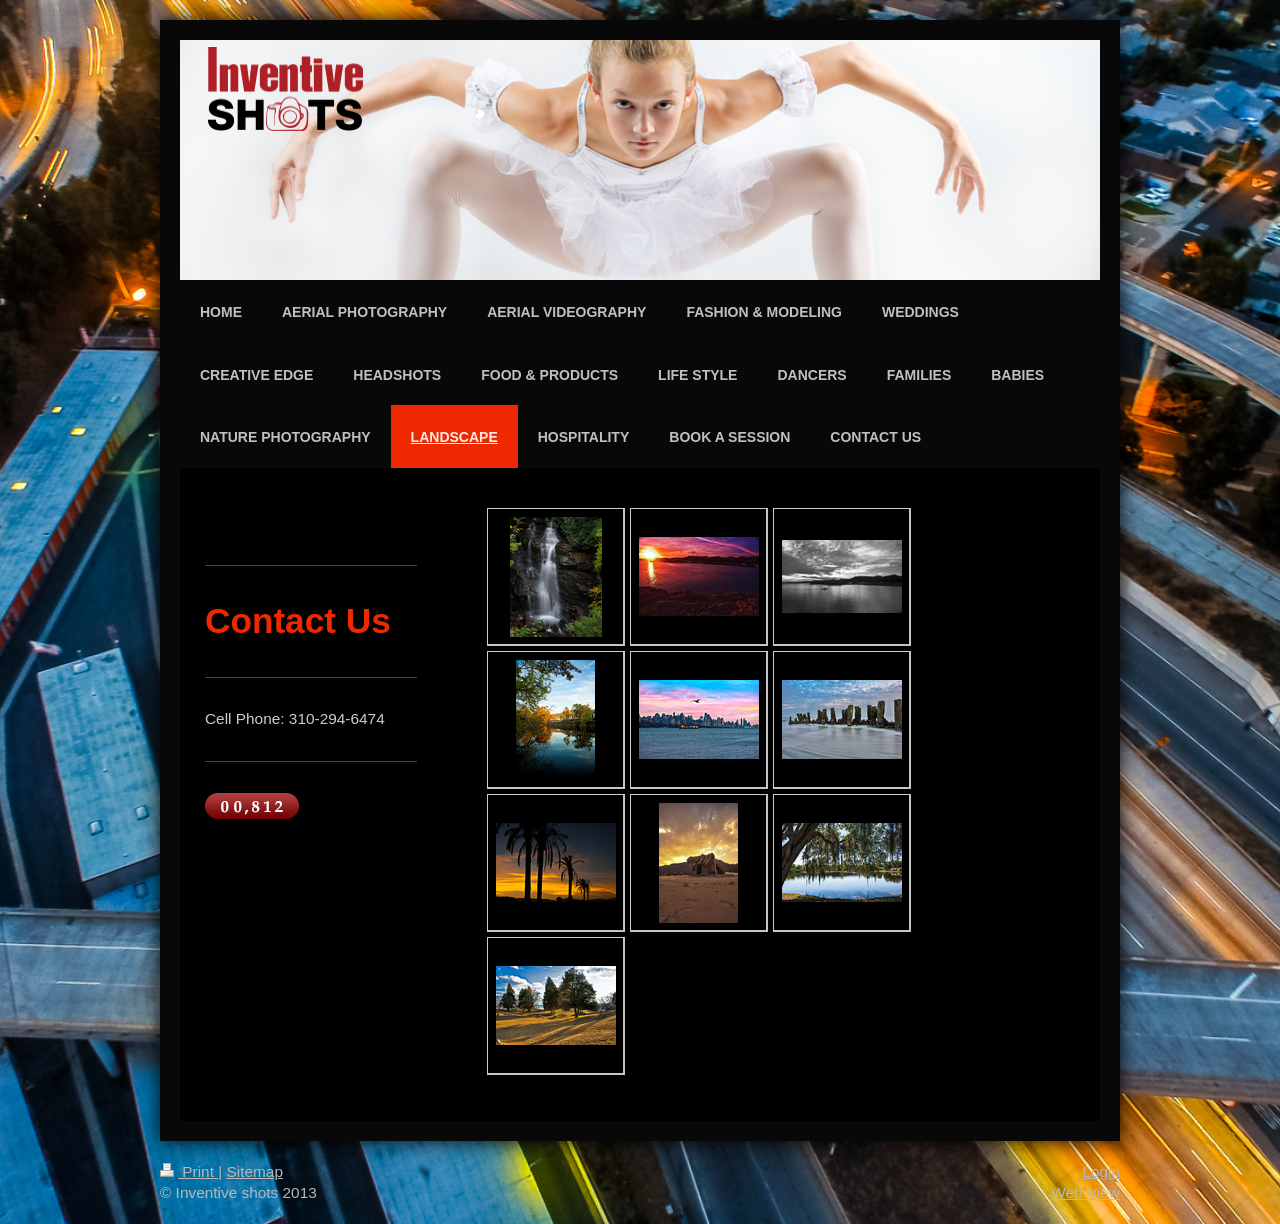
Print (189, 1171)
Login (1101, 1171)
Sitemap (254, 1171)
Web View (1085, 1192)
